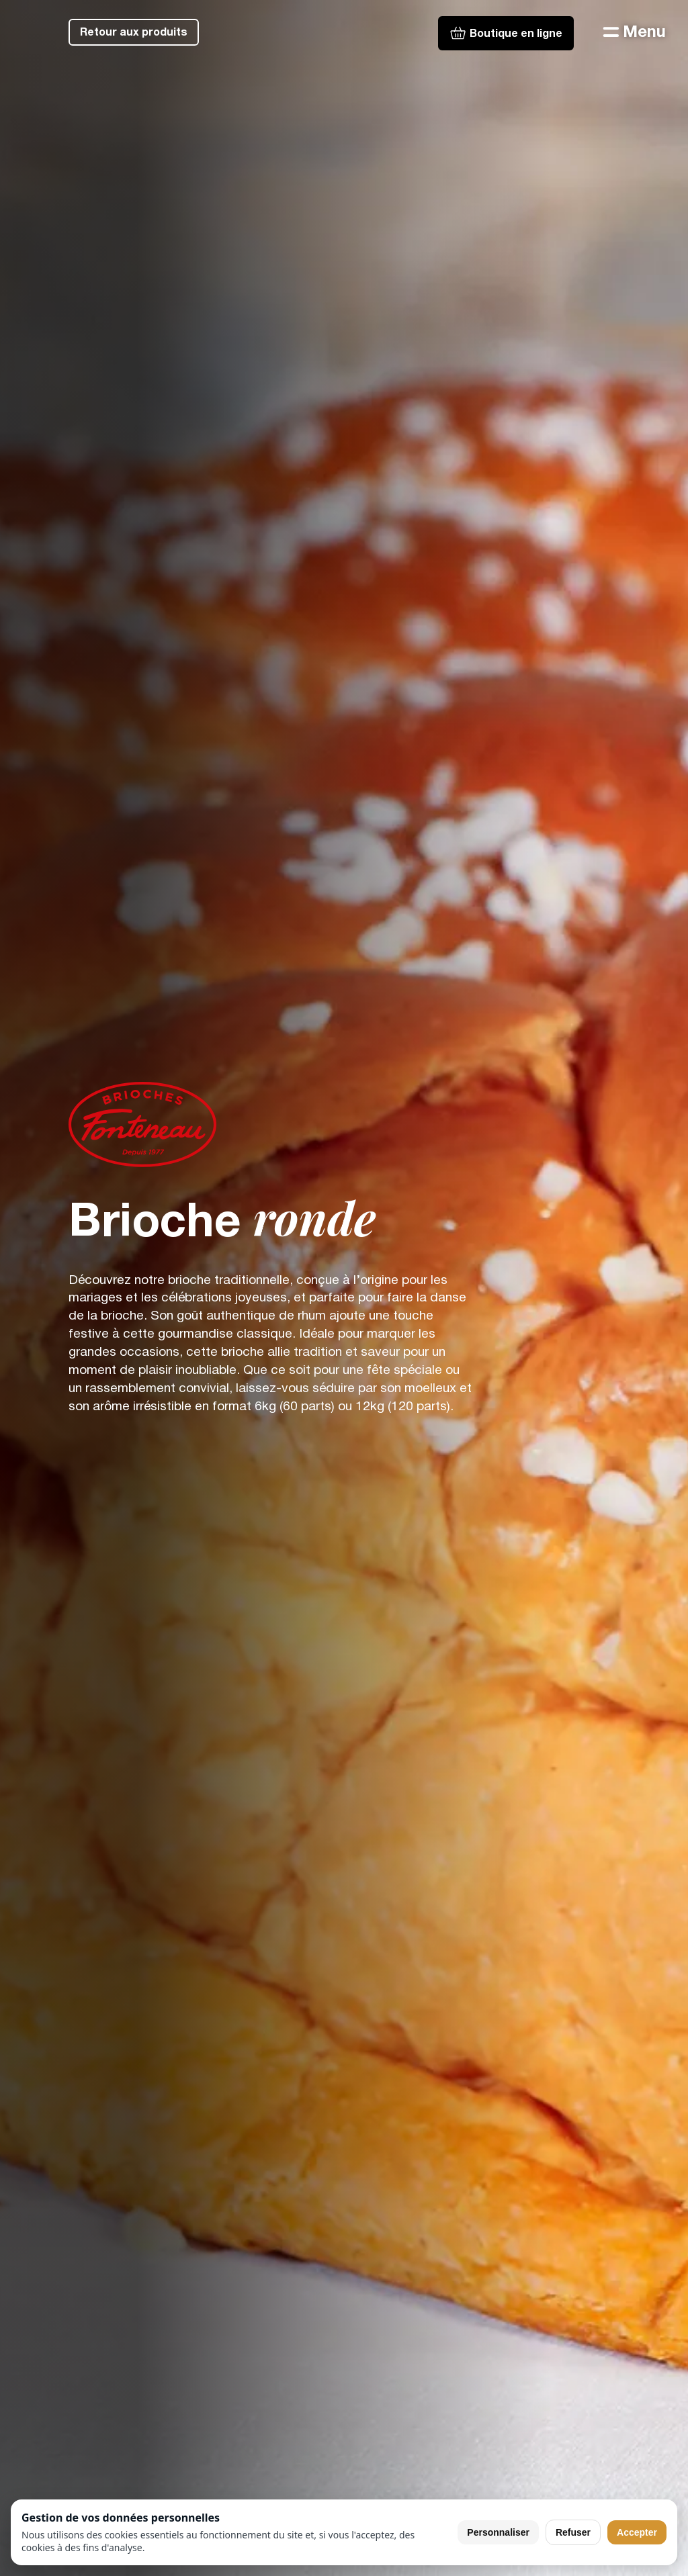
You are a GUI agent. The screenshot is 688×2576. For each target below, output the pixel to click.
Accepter (637, 2532)
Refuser (573, 2532)
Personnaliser (498, 2532)
